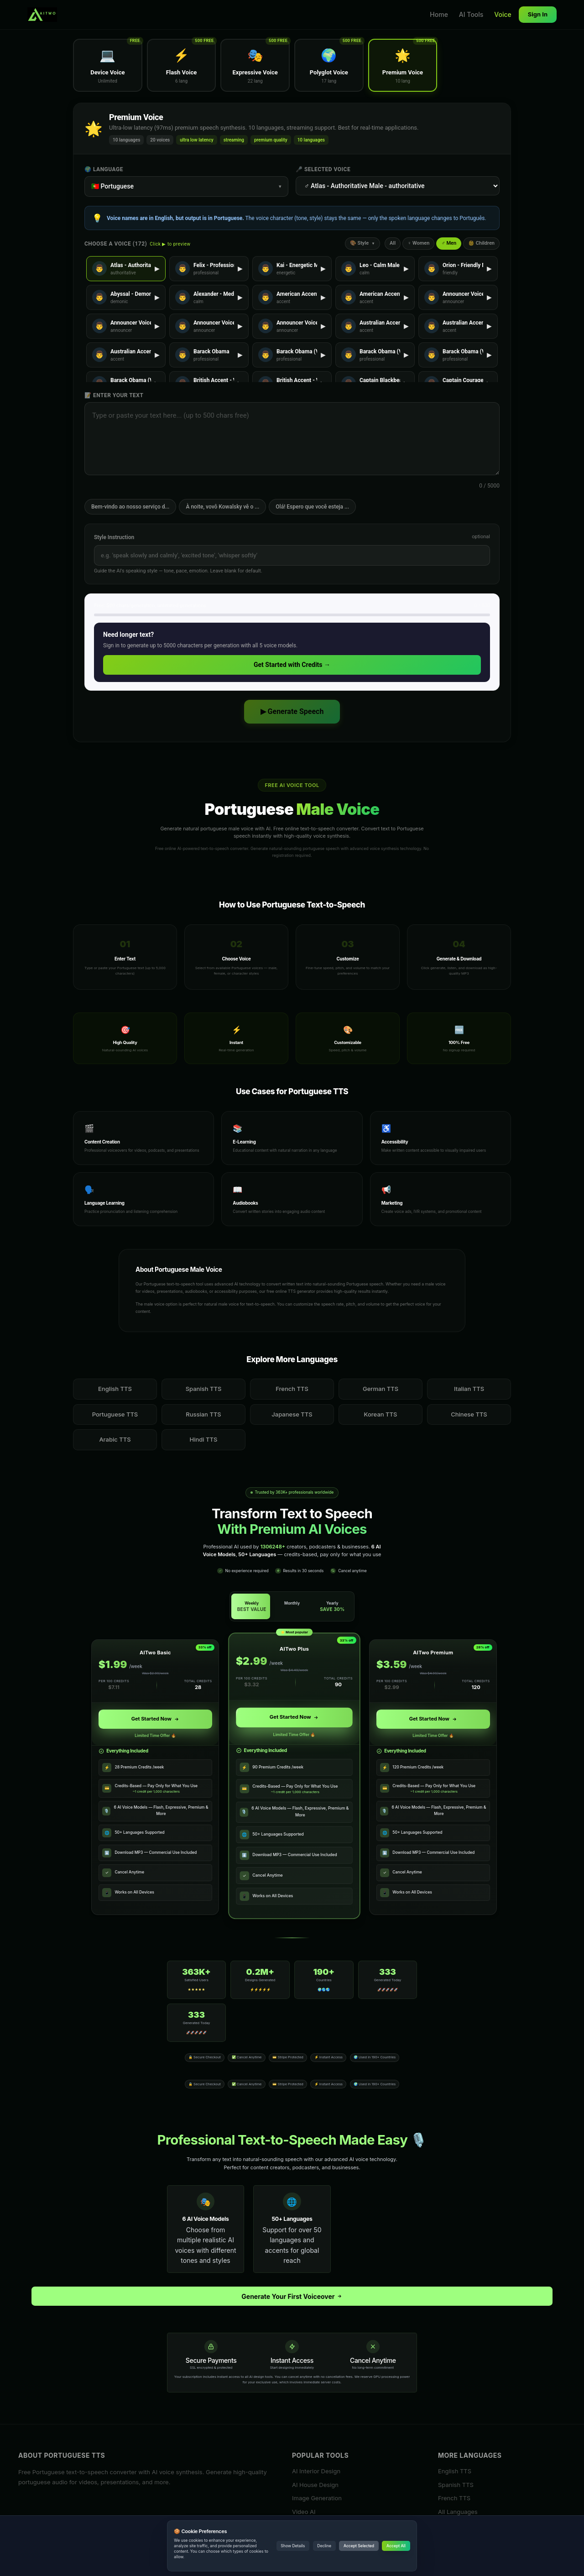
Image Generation (317, 2498)
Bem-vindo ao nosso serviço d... (130, 507)
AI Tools (471, 14)
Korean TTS (380, 1414)
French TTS (292, 1388)
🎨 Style (362, 243)
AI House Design (315, 2484)
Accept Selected (359, 2546)
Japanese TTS (291, 1414)
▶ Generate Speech (292, 711)
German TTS (380, 1388)
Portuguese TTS (115, 1414)
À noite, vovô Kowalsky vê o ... (222, 507)
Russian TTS (203, 1414)
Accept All (396, 2546)
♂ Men (448, 243)
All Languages (458, 2511)
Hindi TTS (204, 1439)
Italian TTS (469, 1388)
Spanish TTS (204, 1388)
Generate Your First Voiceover (291, 2296)
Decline (324, 2546)
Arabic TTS (114, 1439)
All (393, 243)
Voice (502, 14)
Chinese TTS (469, 1414)
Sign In (538, 14)
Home (439, 14)
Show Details (293, 2546)
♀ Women (418, 243)
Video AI (304, 2511)
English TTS (115, 1388)
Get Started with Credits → (292, 664)
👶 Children (481, 243)
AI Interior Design (316, 2471)
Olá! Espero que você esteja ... (312, 507)
